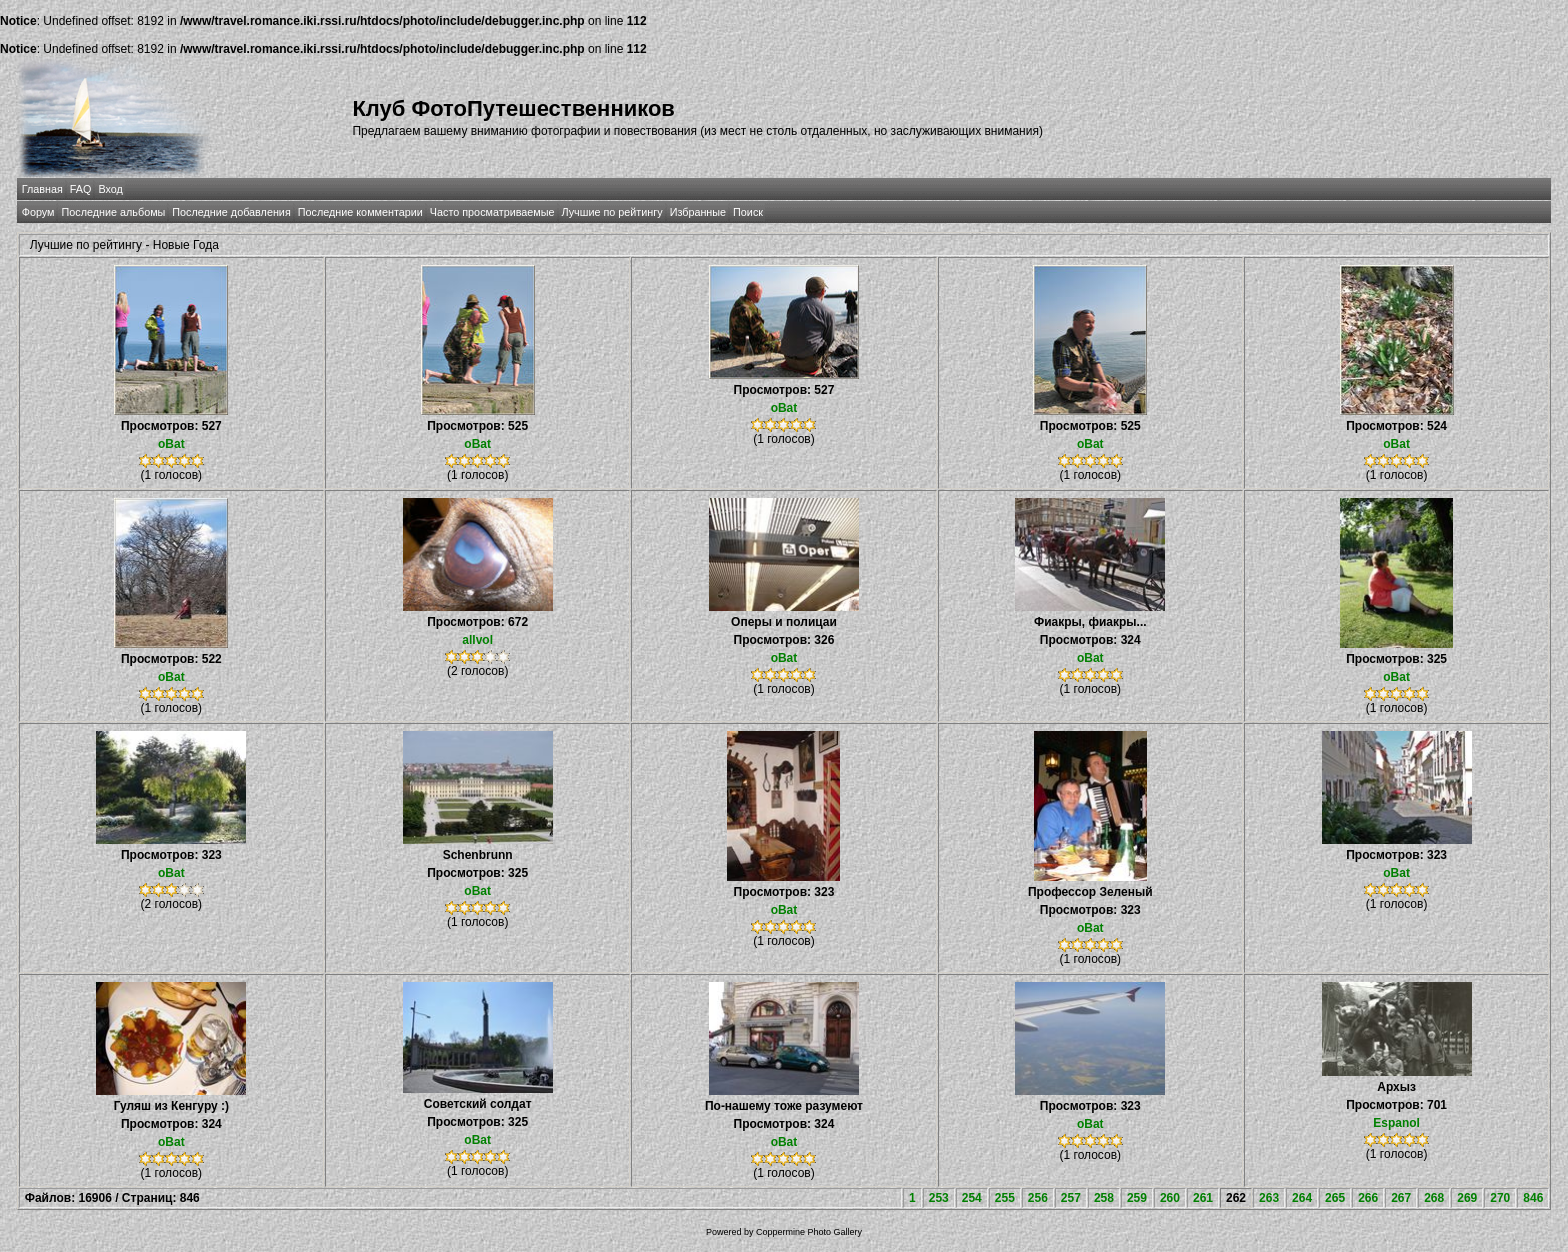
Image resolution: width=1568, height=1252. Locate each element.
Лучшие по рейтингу (612, 212)
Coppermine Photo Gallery (809, 1232)
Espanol (1396, 1123)
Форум (38, 212)
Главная (42, 189)
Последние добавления (231, 212)
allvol (477, 640)
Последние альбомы (113, 212)
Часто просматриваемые (492, 212)
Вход (110, 189)
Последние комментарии (360, 212)
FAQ (81, 189)
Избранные (698, 212)
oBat (171, 444)
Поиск (748, 212)
